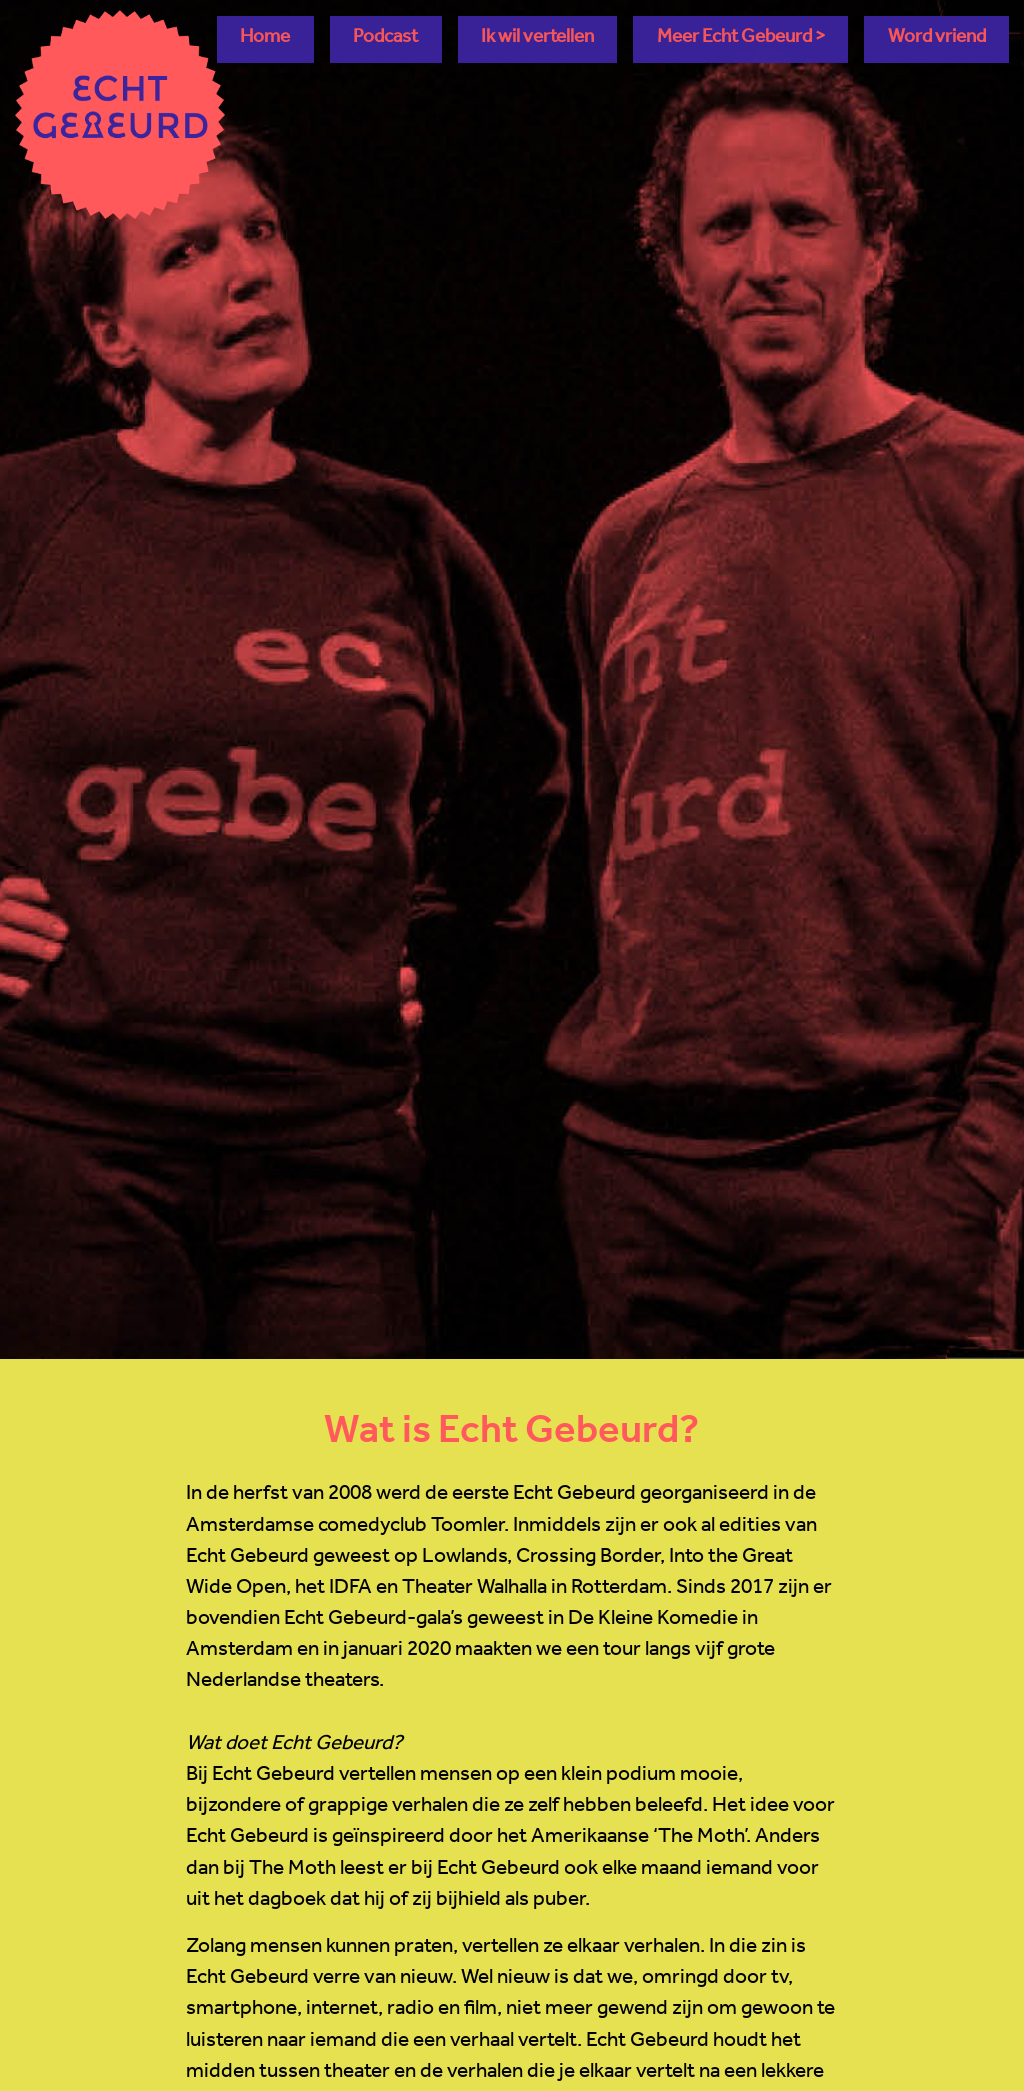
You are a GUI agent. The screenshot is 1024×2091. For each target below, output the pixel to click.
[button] (740, 39)
